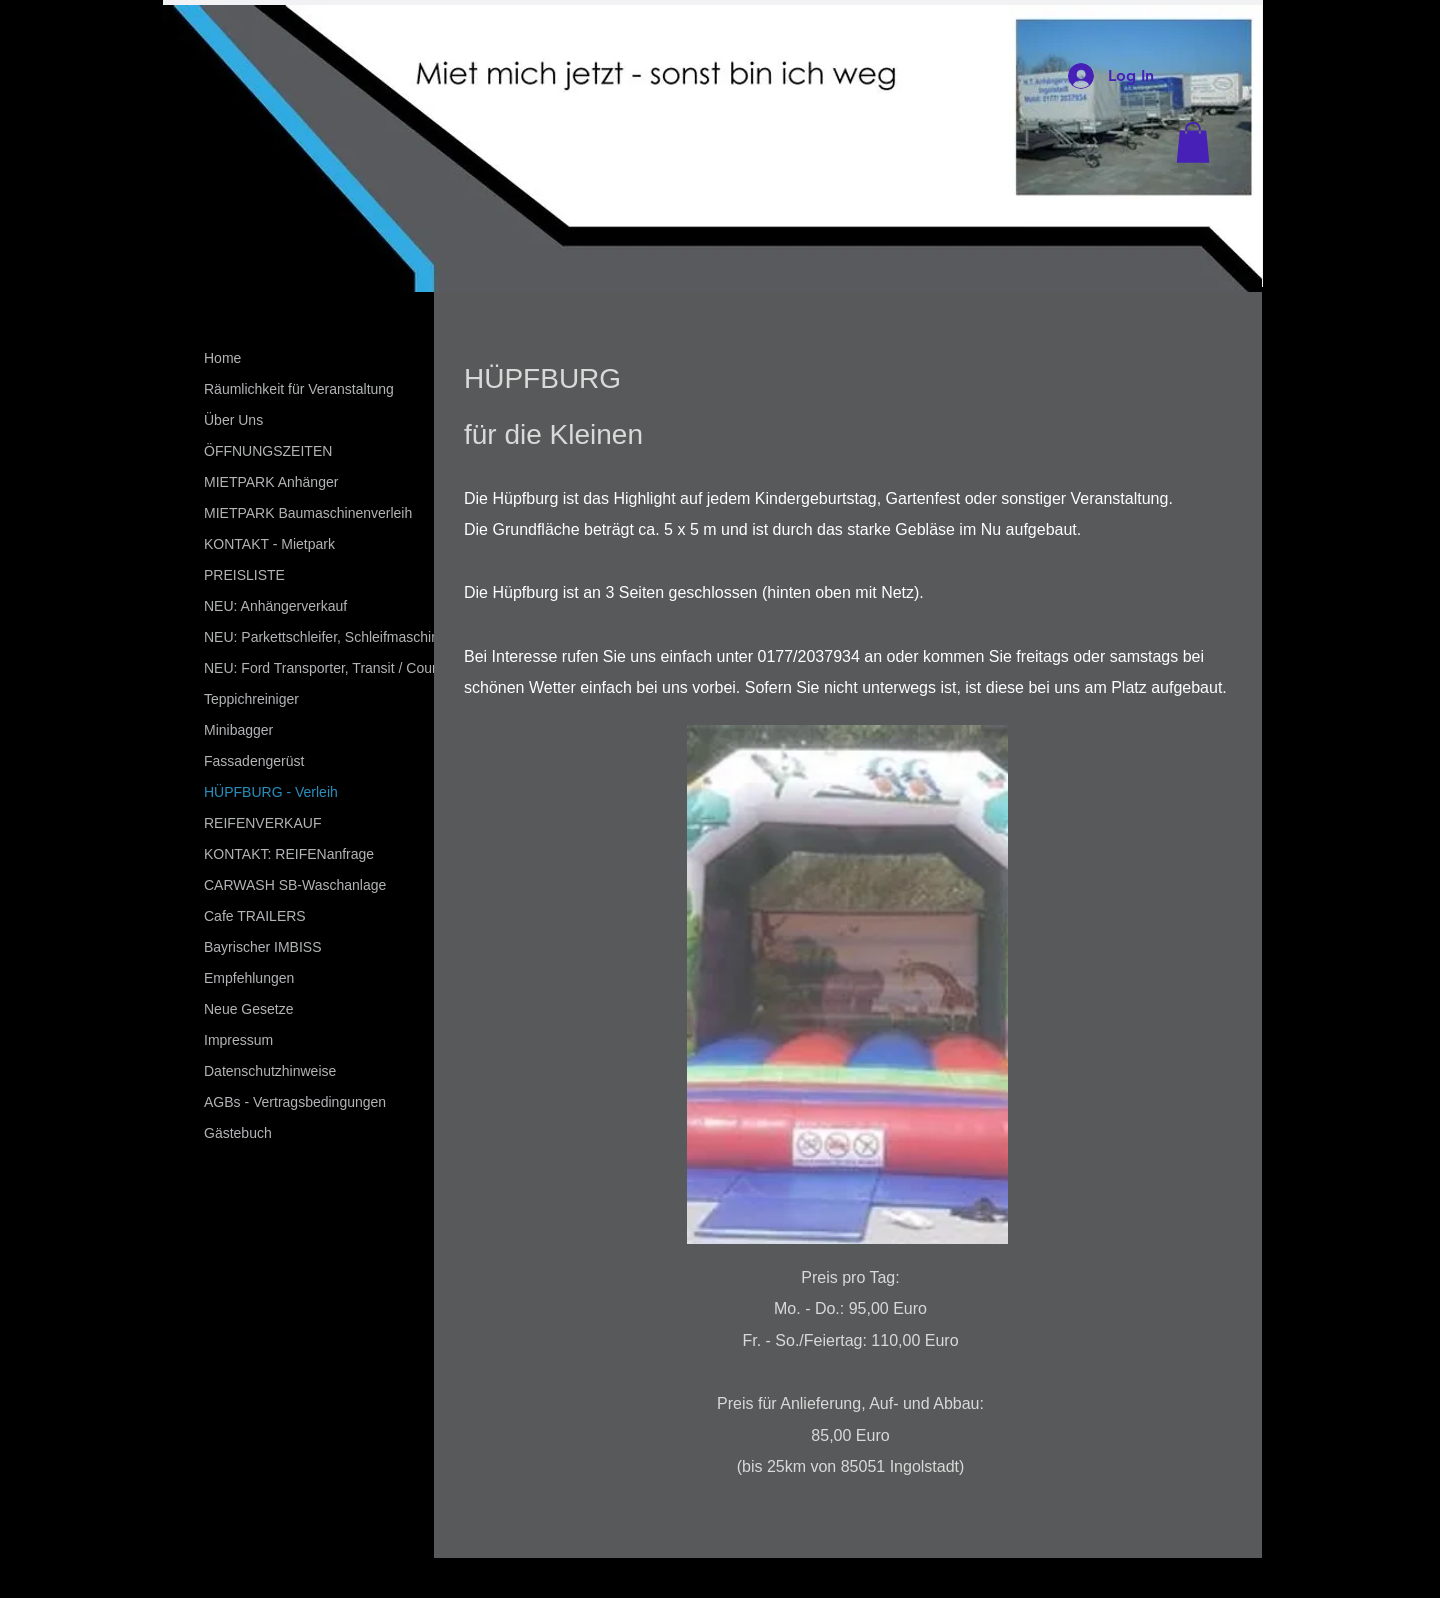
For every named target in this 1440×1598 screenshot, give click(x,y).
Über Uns (233, 420)
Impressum (238, 1040)
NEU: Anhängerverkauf (275, 606)
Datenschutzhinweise (270, 1071)
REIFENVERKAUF (262, 823)
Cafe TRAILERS (255, 916)
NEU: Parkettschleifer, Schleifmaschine (325, 637)
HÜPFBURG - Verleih (271, 792)
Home (222, 358)
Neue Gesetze (249, 1009)
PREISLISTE (244, 575)
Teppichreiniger (251, 699)
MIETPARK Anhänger (271, 482)
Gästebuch (238, 1133)
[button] (1193, 142)
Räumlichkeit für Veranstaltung (299, 389)
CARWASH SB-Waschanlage (295, 885)
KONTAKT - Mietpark (269, 544)
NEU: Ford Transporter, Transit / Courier (328, 668)
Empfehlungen (249, 978)
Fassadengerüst (254, 761)
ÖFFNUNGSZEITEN (268, 451)
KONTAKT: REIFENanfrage (289, 854)
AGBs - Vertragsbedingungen (295, 1102)
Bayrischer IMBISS (262, 947)
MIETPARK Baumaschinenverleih (308, 513)
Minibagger (238, 730)
